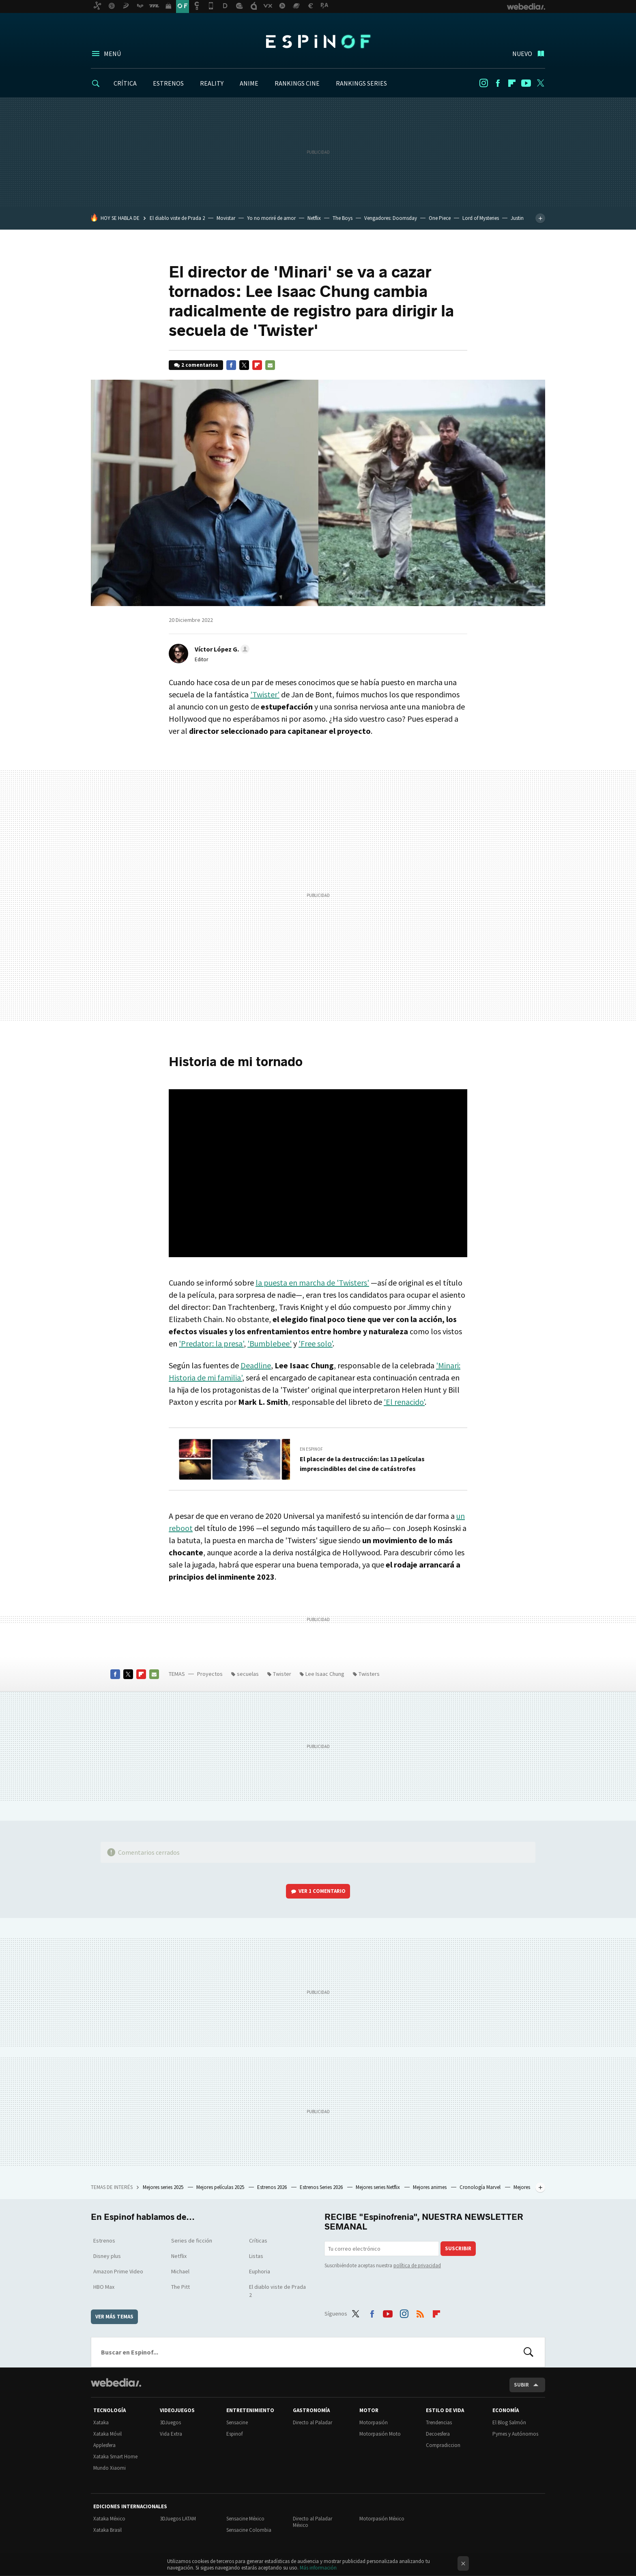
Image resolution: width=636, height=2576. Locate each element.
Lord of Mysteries (480, 218)
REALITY (211, 83)
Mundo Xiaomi (109, 2467)
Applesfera (104, 2445)
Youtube (526, 83)
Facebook (498, 83)
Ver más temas (114, 2316)
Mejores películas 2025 (220, 2187)
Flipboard (512, 83)
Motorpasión (373, 2422)
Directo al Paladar (312, 2422)
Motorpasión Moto (380, 2433)
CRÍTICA (125, 83)
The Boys (342, 218)
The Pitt (180, 2286)
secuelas (248, 1673)
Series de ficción (191, 2240)
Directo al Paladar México (312, 2522)
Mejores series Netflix (378, 2187)
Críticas (258, 2240)
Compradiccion (443, 2445)
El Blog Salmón (509, 2422)
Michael (180, 2271)
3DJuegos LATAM (178, 2518)
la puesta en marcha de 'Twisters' (312, 1282)
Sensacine (237, 2422)
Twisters (369, 1673)
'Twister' (264, 694)
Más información (318, 2567)
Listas (256, 2256)
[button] (220, 649)
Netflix (314, 218)
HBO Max (103, 2286)
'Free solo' (316, 1343)
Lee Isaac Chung (324, 1673)
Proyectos (210, 1673)
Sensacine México (245, 2518)
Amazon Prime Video (118, 2271)
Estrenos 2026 (272, 2187)
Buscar (528, 2352)
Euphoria (259, 2271)
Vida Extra (171, 2433)
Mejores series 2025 (164, 2187)
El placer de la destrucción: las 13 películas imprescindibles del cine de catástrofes (362, 1464)
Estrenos (104, 2240)
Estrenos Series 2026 (322, 2187)
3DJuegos (170, 2422)
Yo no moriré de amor (271, 218)
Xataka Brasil (107, 2530)
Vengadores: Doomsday (390, 218)
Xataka (101, 2422)
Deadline (256, 1365)
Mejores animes (430, 2187)
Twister (282, 1673)
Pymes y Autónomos (515, 2433)
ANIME (249, 83)
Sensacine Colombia (248, 2530)
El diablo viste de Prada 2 (177, 218)
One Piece (440, 218)
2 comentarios (199, 364)
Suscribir (458, 2248)
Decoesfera (438, 2433)
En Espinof (311, 1449)
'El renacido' (404, 1402)
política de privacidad (417, 2265)
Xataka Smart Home (115, 2456)
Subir (521, 2384)
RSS (420, 2312)
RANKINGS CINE (297, 83)
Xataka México (109, 2518)
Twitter (540, 83)
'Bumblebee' (269, 1343)
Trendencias (439, 2422)
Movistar (226, 218)
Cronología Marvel (481, 2187)
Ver (322, 1891)
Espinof (318, 41)
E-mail (270, 365)
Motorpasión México (381, 2518)
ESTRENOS (168, 83)
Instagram (483, 83)
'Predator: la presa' (211, 1343)
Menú (112, 53)
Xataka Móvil (107, 2433)
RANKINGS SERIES (361, 83)
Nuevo (522, 53)
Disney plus (107, 2256)
